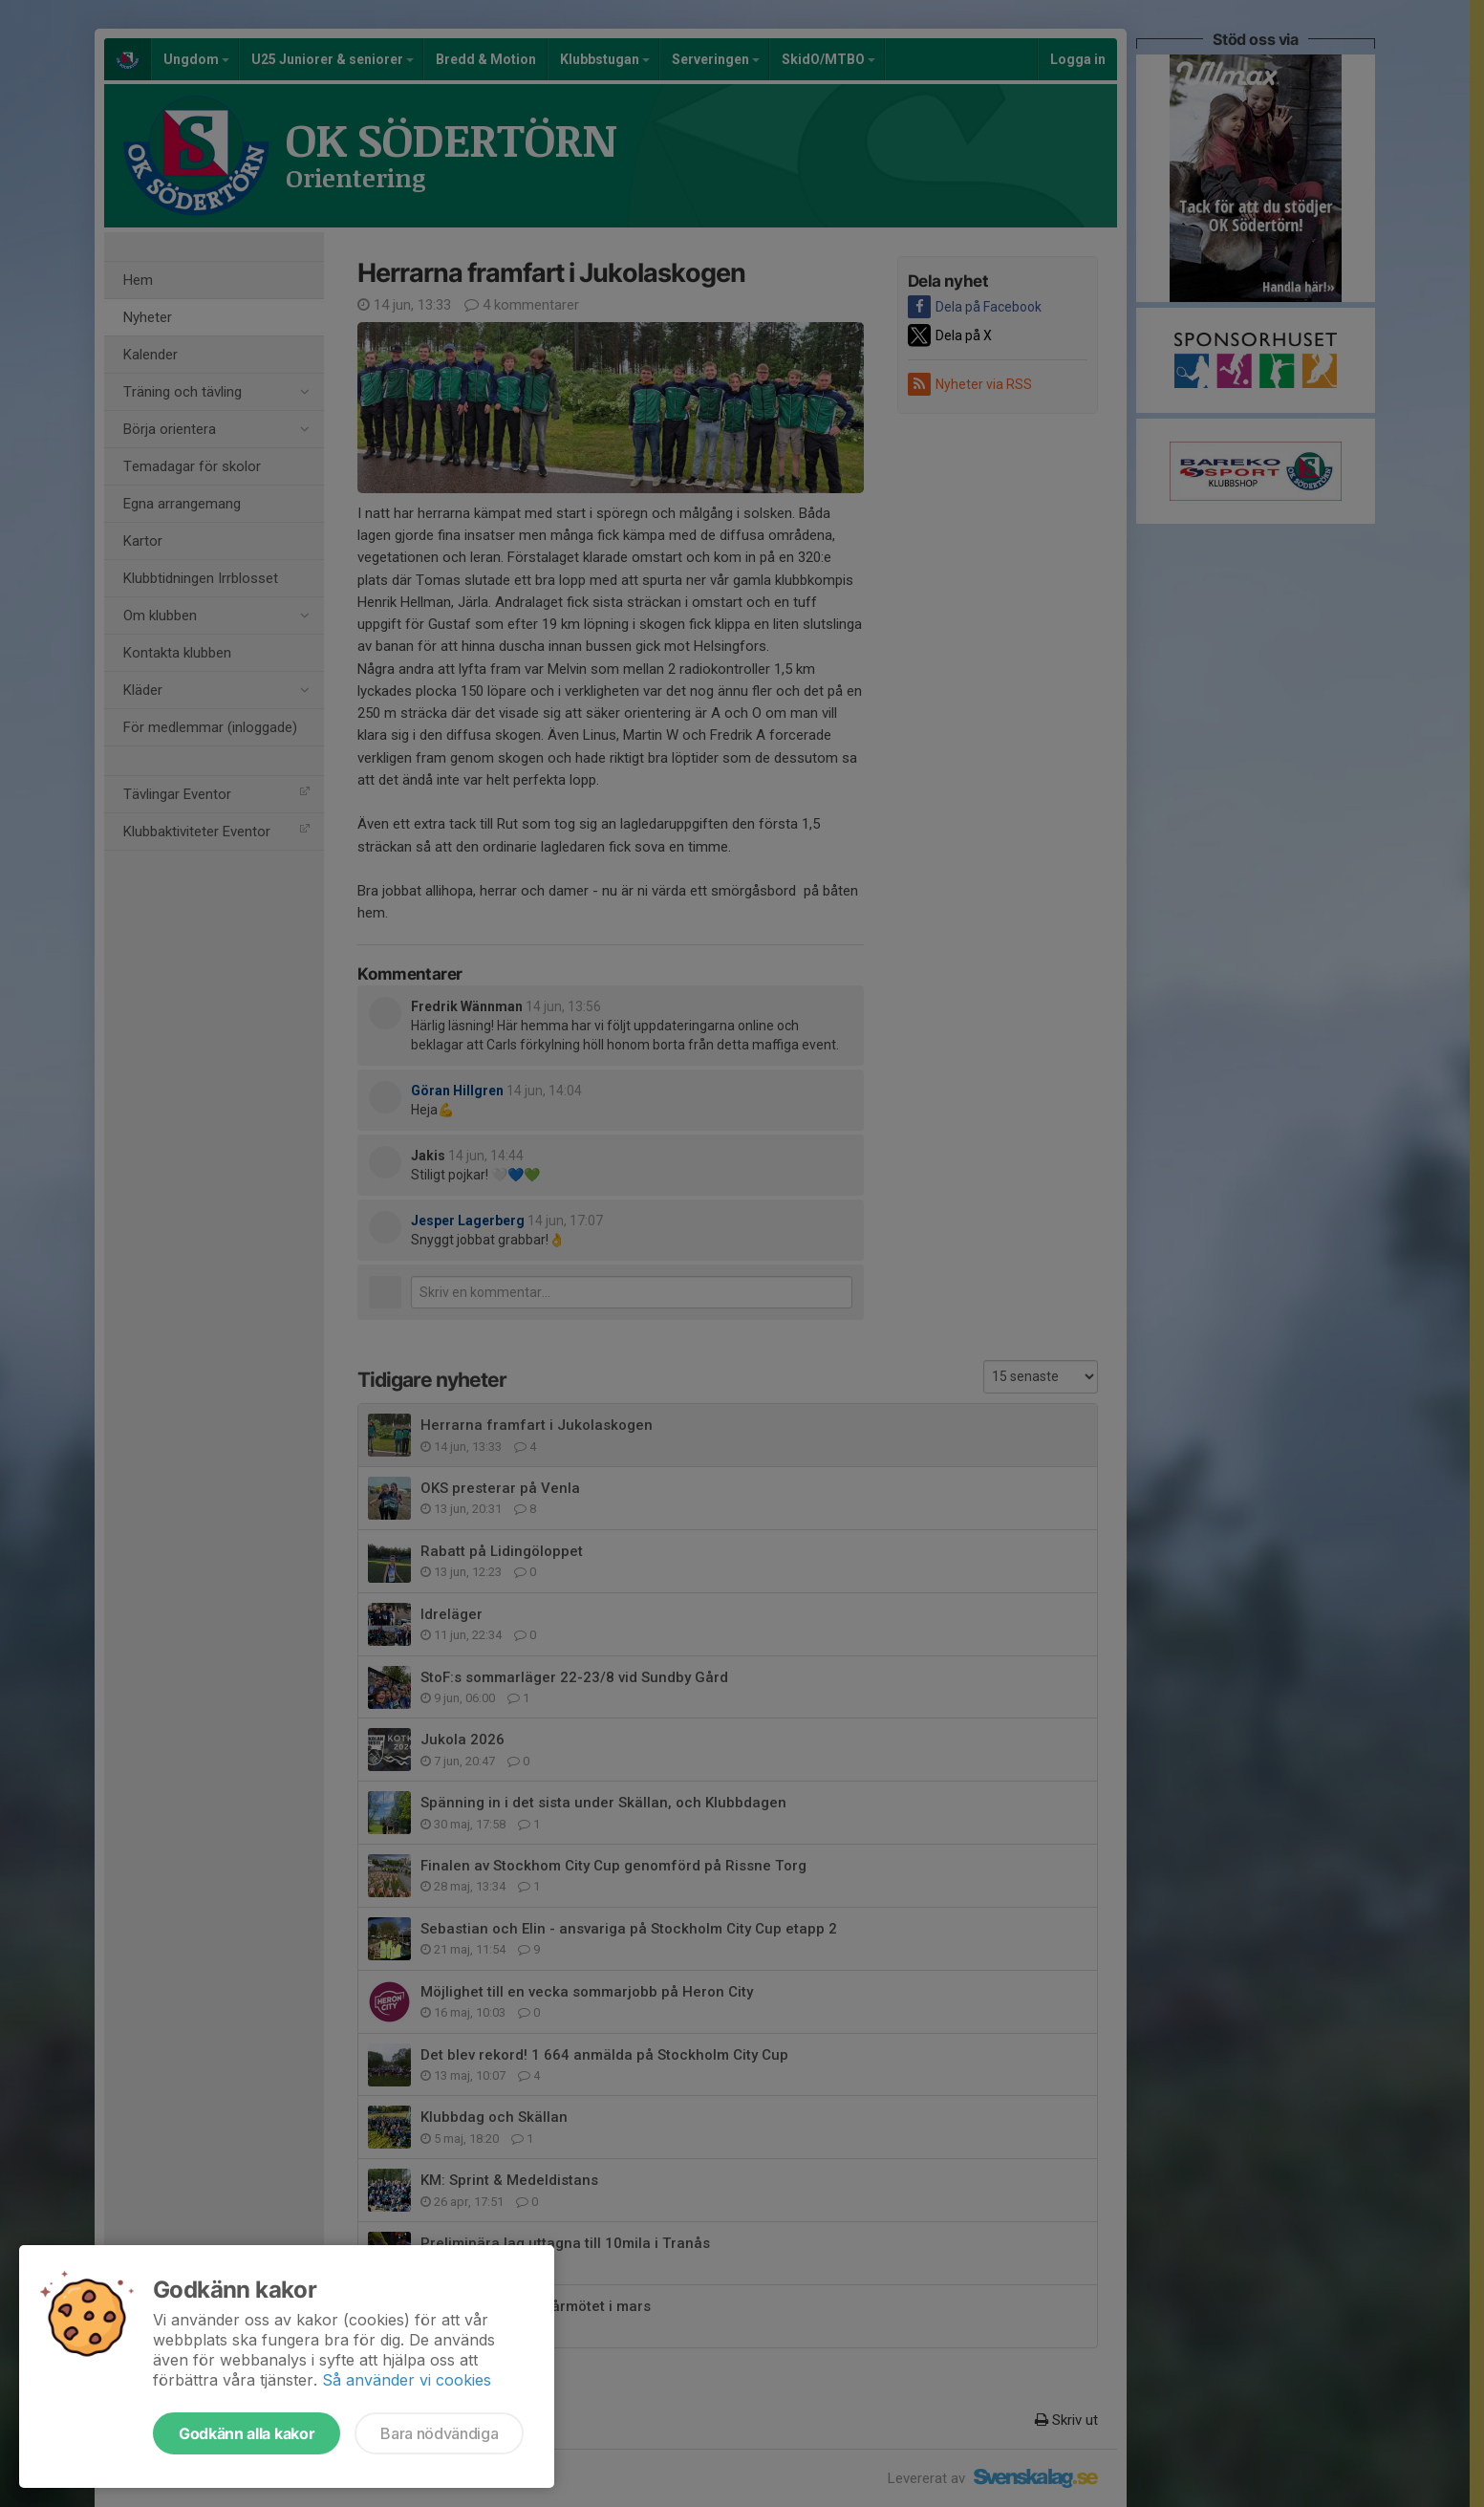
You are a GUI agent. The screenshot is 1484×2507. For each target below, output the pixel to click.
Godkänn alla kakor (246, 2433)
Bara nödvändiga (439, 2433)
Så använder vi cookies (406, 2379)
